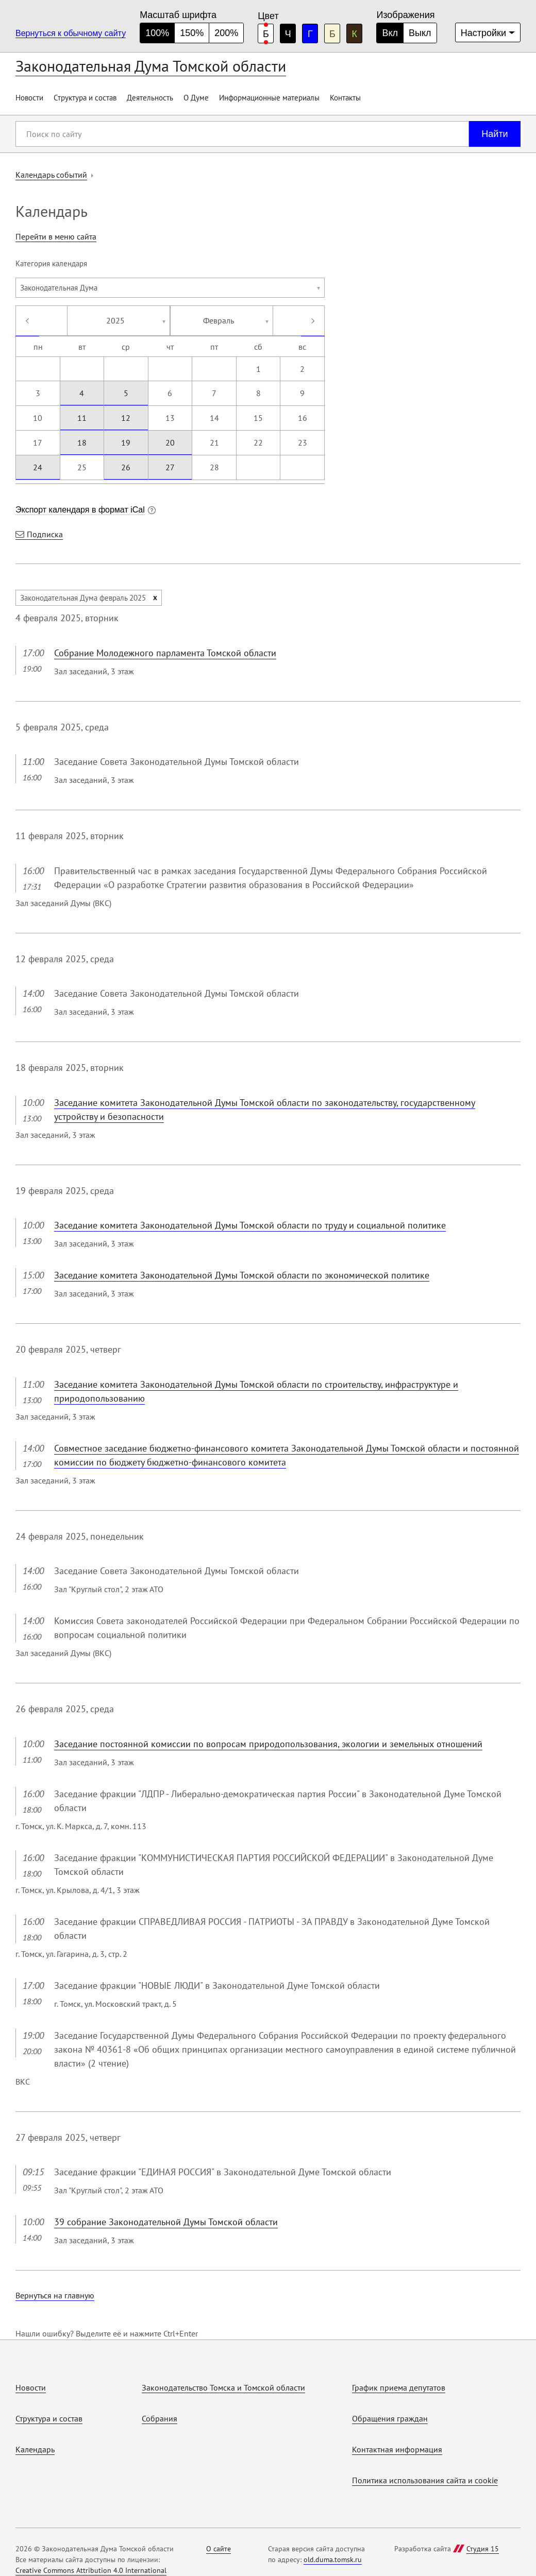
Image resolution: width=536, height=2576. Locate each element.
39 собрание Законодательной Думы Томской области (166, 2222)
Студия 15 (482, 2548)
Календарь (35, 2449)
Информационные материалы (269, 98)
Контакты (345, 98)
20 (170, 442)
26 (125, 467)
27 (170, 467)
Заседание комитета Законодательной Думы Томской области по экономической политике (241, 1275)
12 (125, 418)
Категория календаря (51, 263)
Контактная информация (397, 2449)
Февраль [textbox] (218, 320)
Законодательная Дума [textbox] (58, 288)
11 (82, 418)
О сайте (218, 2548)
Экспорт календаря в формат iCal (80, 509)
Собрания (159, 2418)
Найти (494, 134)
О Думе (196, 98)
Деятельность (150, 98)
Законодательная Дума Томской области (150, 66)
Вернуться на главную (54, 2295)
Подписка (45, 534)
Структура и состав (85, 98)
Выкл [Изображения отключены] (420, 33)
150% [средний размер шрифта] (192, 33)
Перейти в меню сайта (55, 236)
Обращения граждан (390, 2418)
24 (37, 467)
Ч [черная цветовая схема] (288, 34)
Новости (29, 98)
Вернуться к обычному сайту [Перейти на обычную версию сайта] (70, 33)
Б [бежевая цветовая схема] (332, 34)
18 (82, 442)
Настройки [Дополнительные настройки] (483, 33)
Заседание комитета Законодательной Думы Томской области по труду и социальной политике (250, 1225)
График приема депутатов (398, 2387)
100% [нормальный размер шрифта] (157, 33)
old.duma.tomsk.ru (333, 2559)
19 (125, 442)
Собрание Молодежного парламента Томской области (165, 653)
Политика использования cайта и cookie (425, 2480)
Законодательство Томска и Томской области (223, 2387)
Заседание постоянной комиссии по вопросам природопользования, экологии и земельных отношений (268, 1744)
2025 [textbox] (115, 320)
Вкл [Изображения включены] (390, 33)
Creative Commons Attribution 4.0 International (90, 2570)
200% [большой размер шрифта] (226, 33)
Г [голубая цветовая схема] (310, 34)
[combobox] (170, 288)
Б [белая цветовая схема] (266, 34)
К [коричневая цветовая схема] (355, 34)
